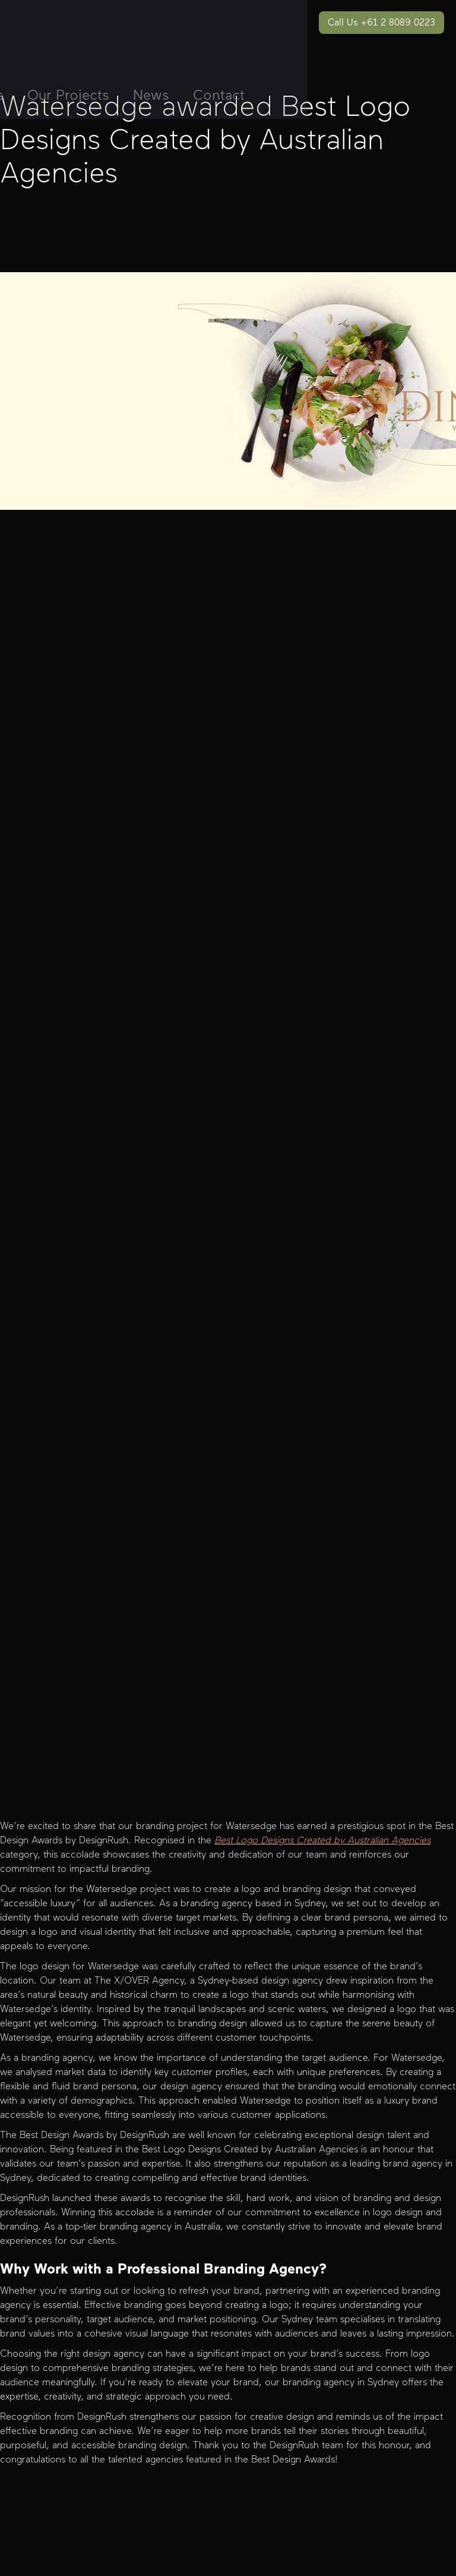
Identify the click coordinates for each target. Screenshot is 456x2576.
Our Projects (68, 94)
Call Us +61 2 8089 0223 (381, 22)
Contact (219, 94)
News (151, 94)
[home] (69, 9)
